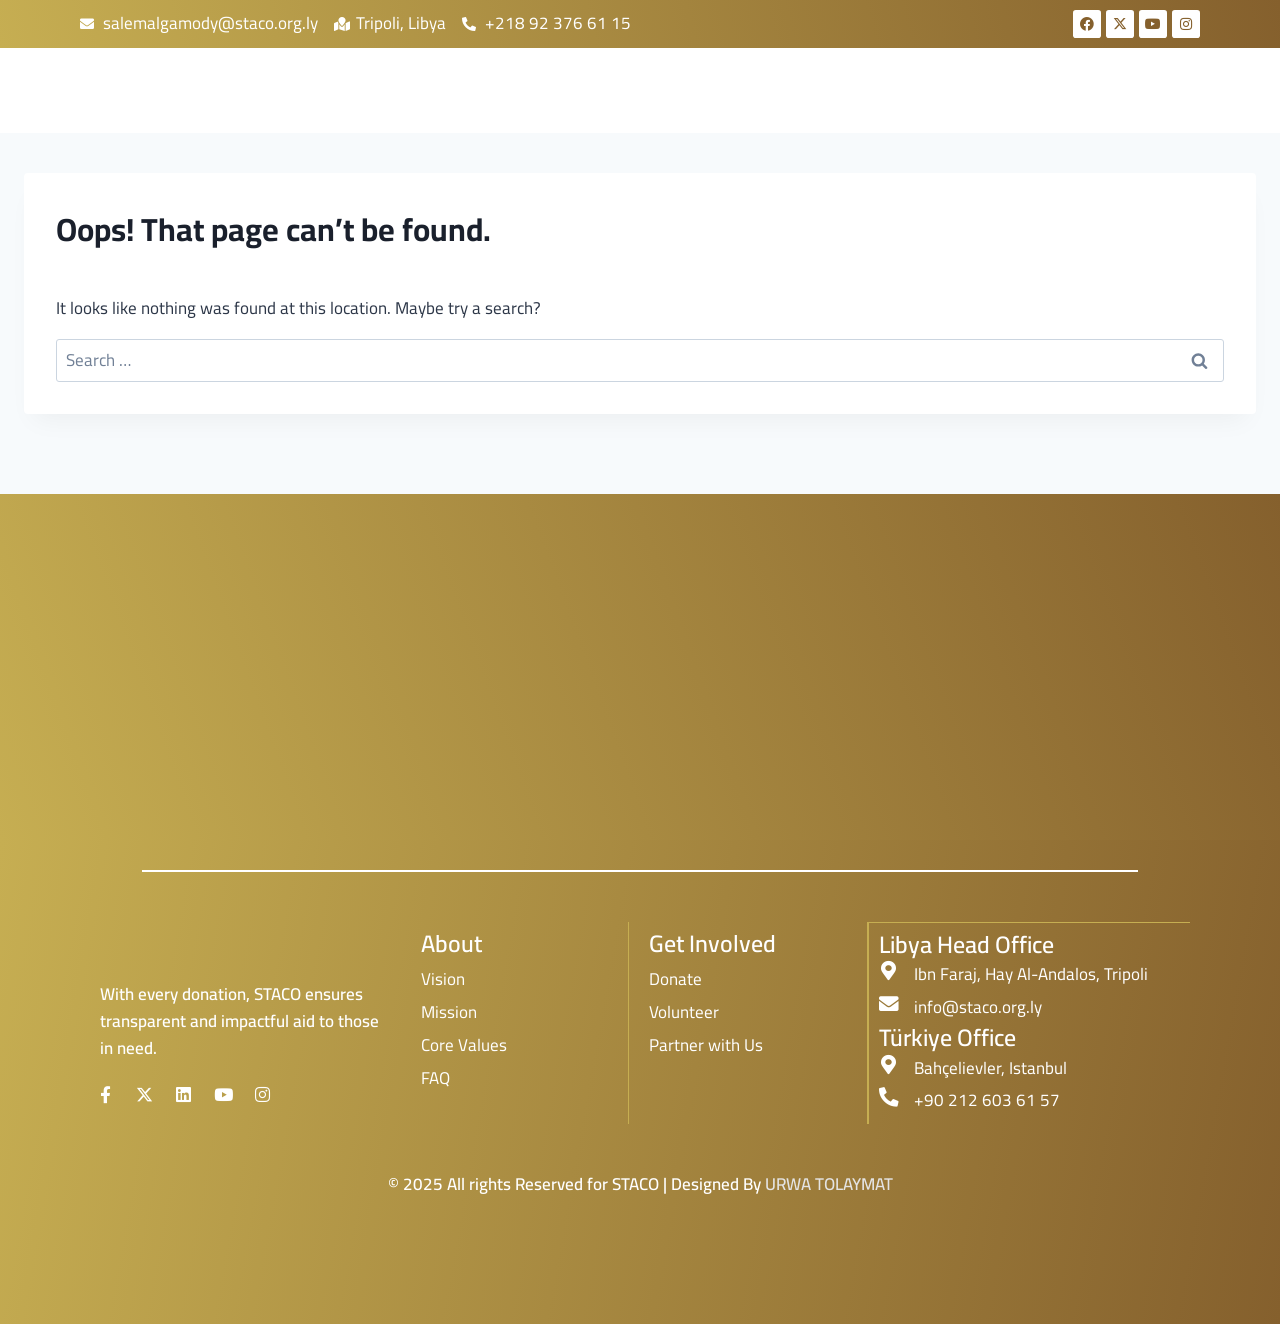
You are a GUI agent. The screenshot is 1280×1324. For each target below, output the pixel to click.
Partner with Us (706, 1045)
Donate (675, 979)
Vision (443, 979)
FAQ (435, 1078)
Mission (449, 1012)
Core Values (464, 1045)
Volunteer (684, 1012)
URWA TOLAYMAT (829, 1183)
